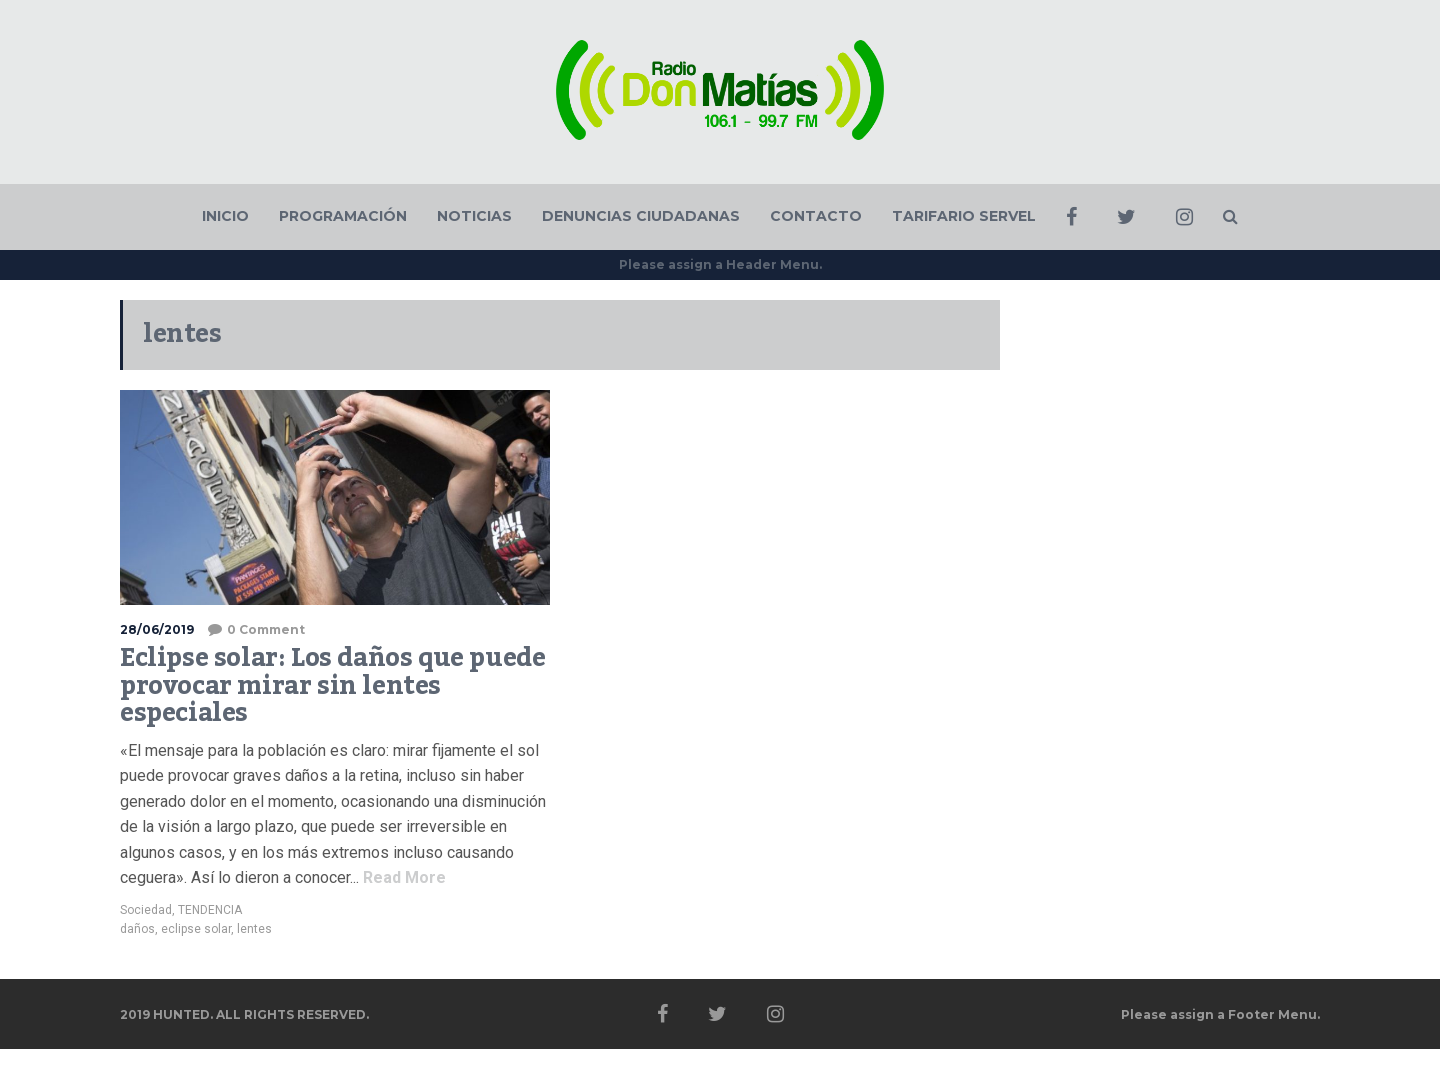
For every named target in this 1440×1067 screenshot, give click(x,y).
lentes (254, 929)
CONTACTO (816, 216)
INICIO (225, 216)
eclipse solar (196, 929)
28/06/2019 (157, 629)
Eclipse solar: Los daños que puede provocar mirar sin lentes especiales (332, 685)
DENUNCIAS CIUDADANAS (641, 216)
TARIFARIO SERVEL (964, 216)
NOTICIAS (474, 216)
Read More (402, 877)
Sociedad (146, 910)
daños (137, 929)
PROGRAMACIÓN (343, 216)
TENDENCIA (210, 910)
